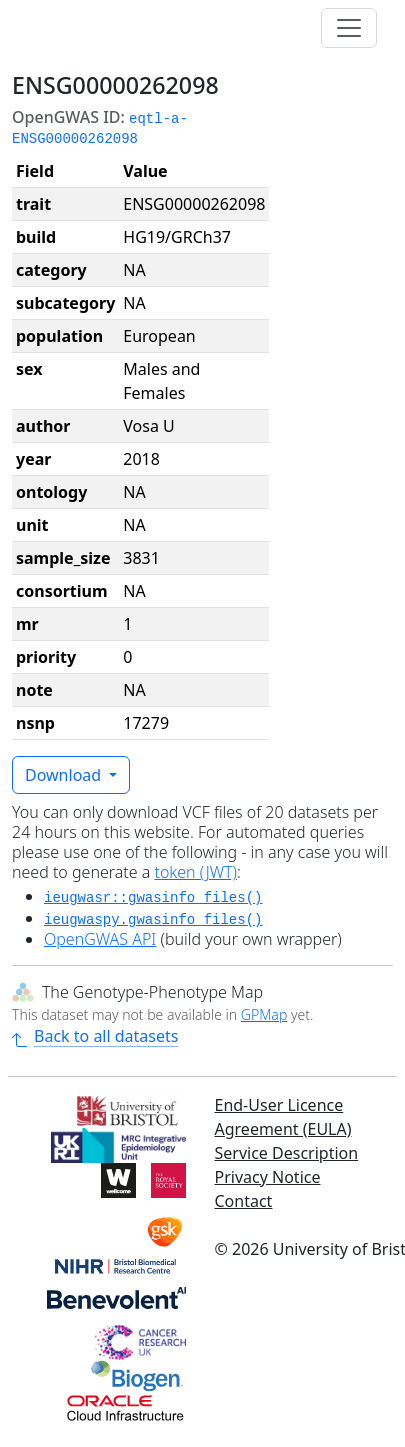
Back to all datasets (95, 1036)
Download (65, 775)
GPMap (264, 1014)
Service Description (287, 1153)
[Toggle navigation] (349, 28)
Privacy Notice (268, 1177)
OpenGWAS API (100, 939)
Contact (244, 1201)
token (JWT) (195, 872)
